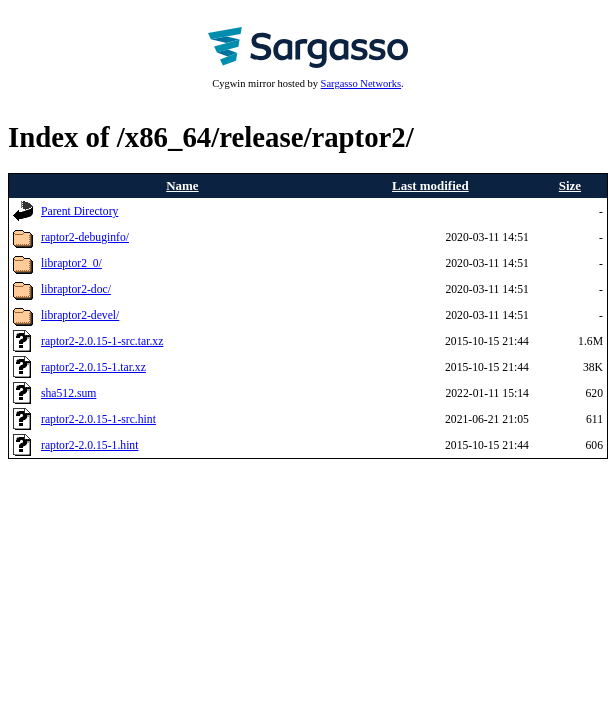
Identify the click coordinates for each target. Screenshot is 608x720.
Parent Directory (79, 211)
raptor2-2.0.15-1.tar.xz (93, 367)
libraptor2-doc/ (76, 289)
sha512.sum (68, 393)
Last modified (430, 185)
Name (182, 185)
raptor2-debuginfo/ (85, 237)
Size (570, 185)
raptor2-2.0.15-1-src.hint (98, 419)
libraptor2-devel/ (80, 315)
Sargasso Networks (361, 83)
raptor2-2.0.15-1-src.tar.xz (102, 341)
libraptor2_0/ (71, 263)
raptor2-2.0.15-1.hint (89, 445)
